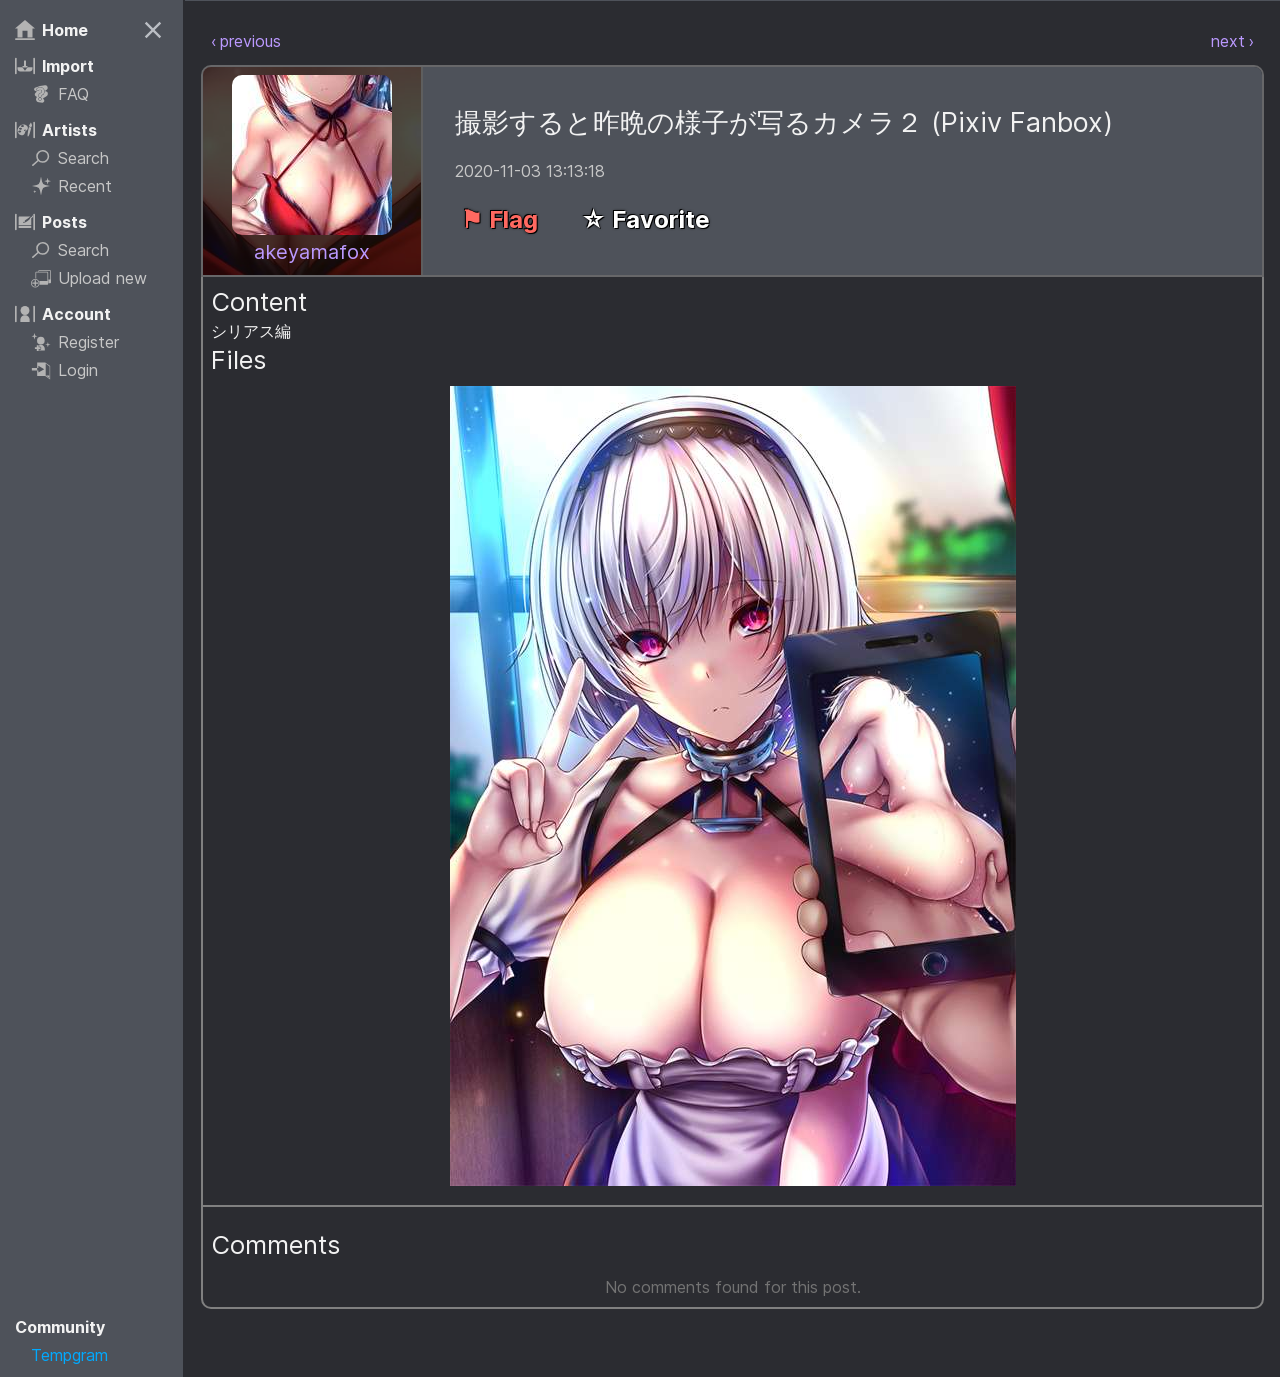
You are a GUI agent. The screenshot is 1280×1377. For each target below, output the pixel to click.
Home (60, 30)
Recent (80, 186)
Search (79, 158)
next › (1232, 40)
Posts (60, 222)
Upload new (98, 278)
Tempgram (78, 1355)
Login (73, 370)
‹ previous (253, 40)
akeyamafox (319, 250)
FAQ (69, 94)
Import (63, 66)
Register (84, 342)
